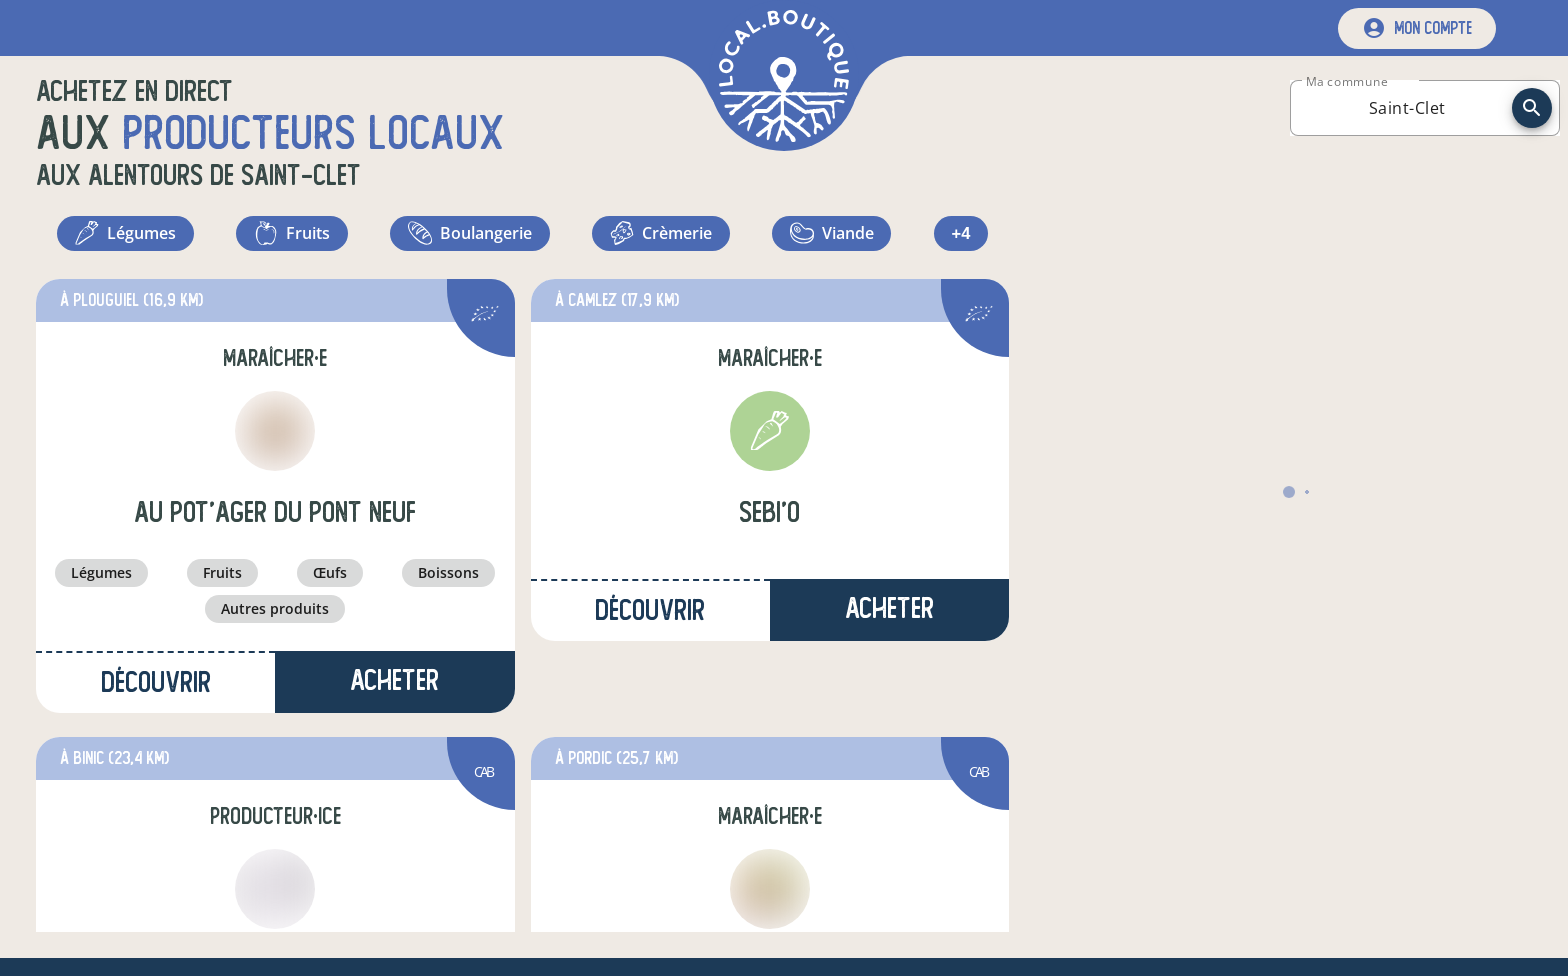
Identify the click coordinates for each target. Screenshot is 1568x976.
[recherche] (1532, 108)
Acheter (394, 689)
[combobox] (1407, 108)
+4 (963, 238)
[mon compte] (1417, 28)
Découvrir (156, 691)
